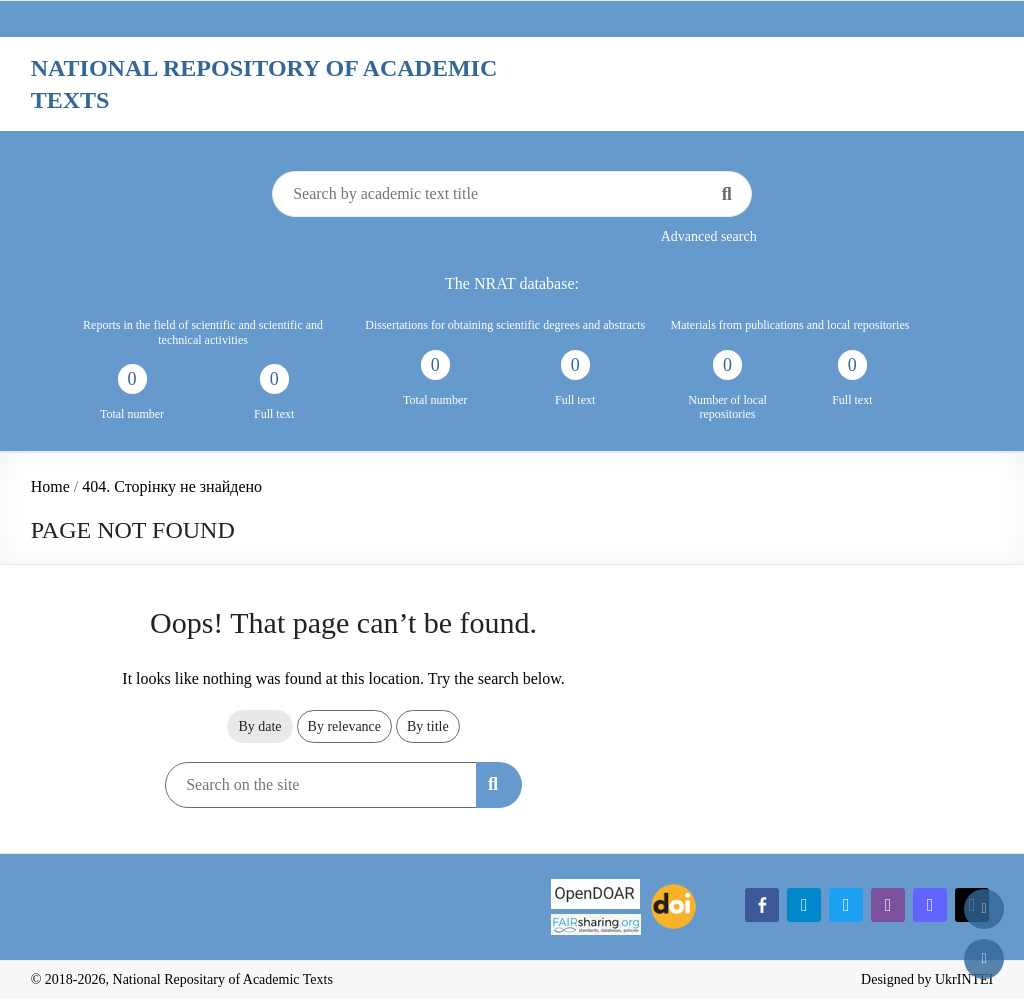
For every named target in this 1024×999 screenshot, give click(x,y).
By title (428, 726)
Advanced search (709, 236)
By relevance (344, 726)
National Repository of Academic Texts (264, 84)
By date (259, 726)
